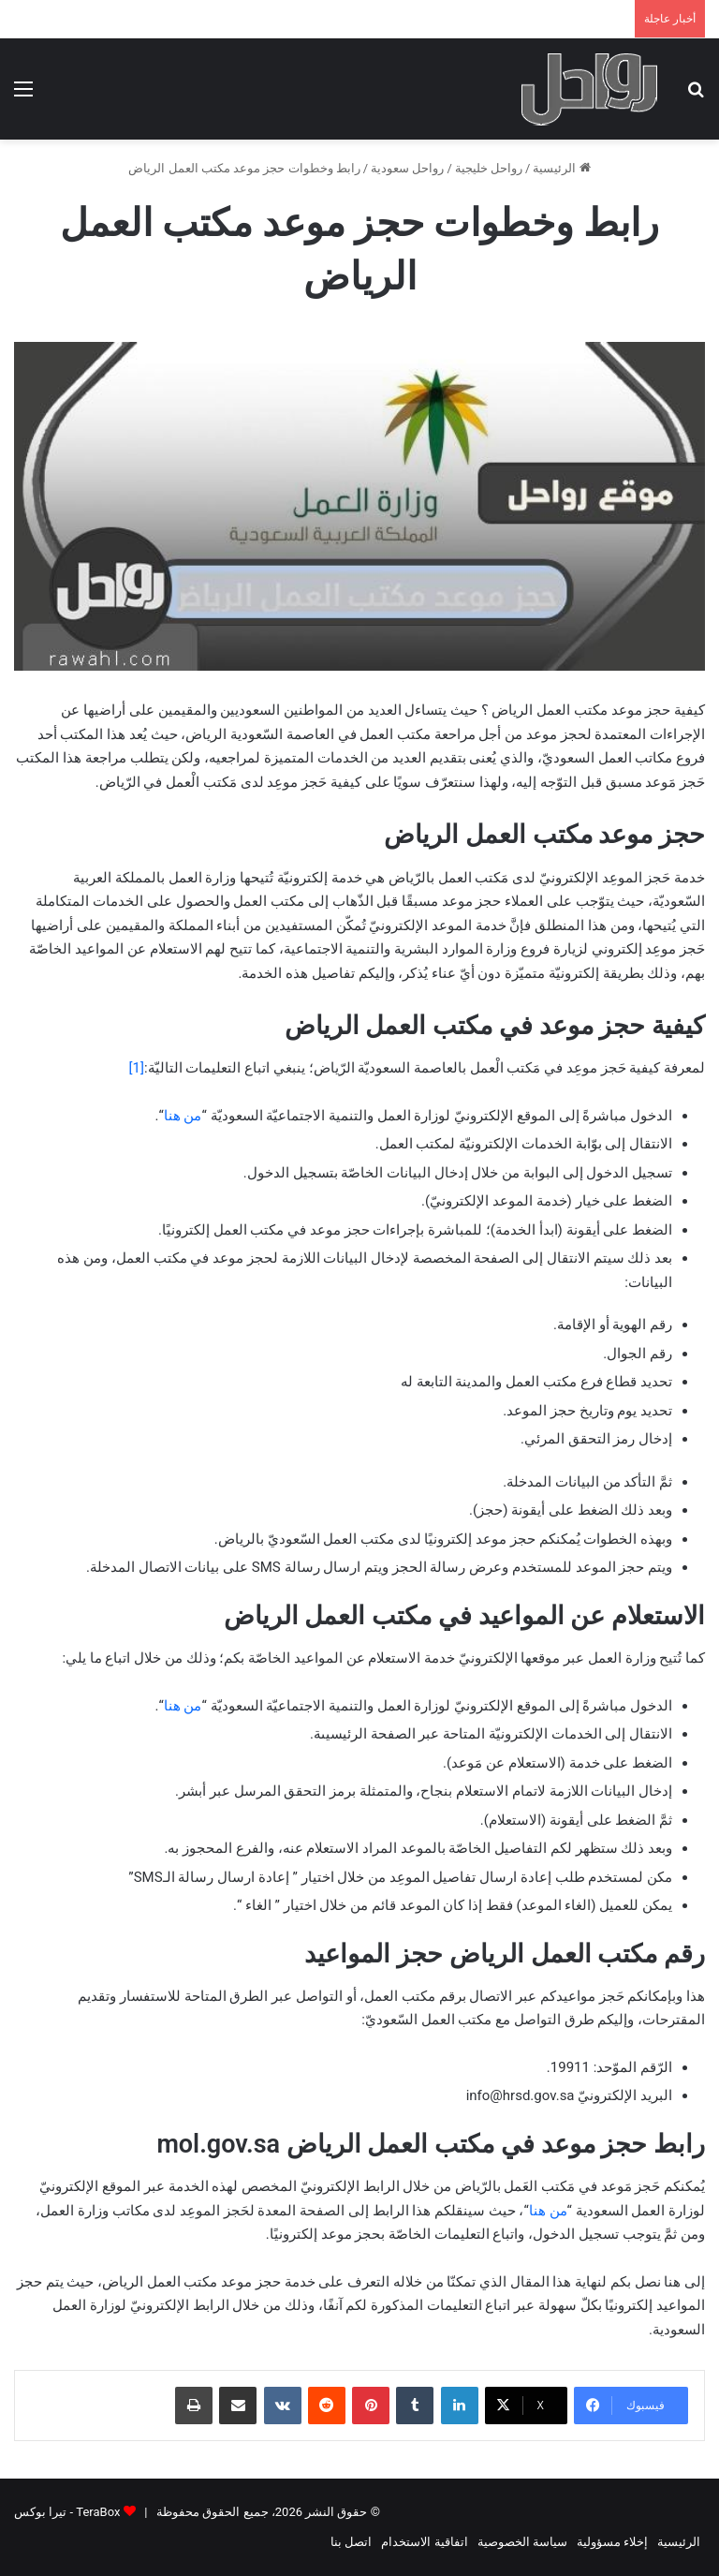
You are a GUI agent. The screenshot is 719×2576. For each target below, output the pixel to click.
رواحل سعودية (407, 168)
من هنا (183, 1115)
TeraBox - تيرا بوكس (67, 2512)
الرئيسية (561, 168)
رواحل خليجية (488, 168)
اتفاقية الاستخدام (424, 2542)
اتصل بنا (351, 2542)
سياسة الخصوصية (522, 2542)
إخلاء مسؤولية (612, 2542)
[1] (136, 1067)
